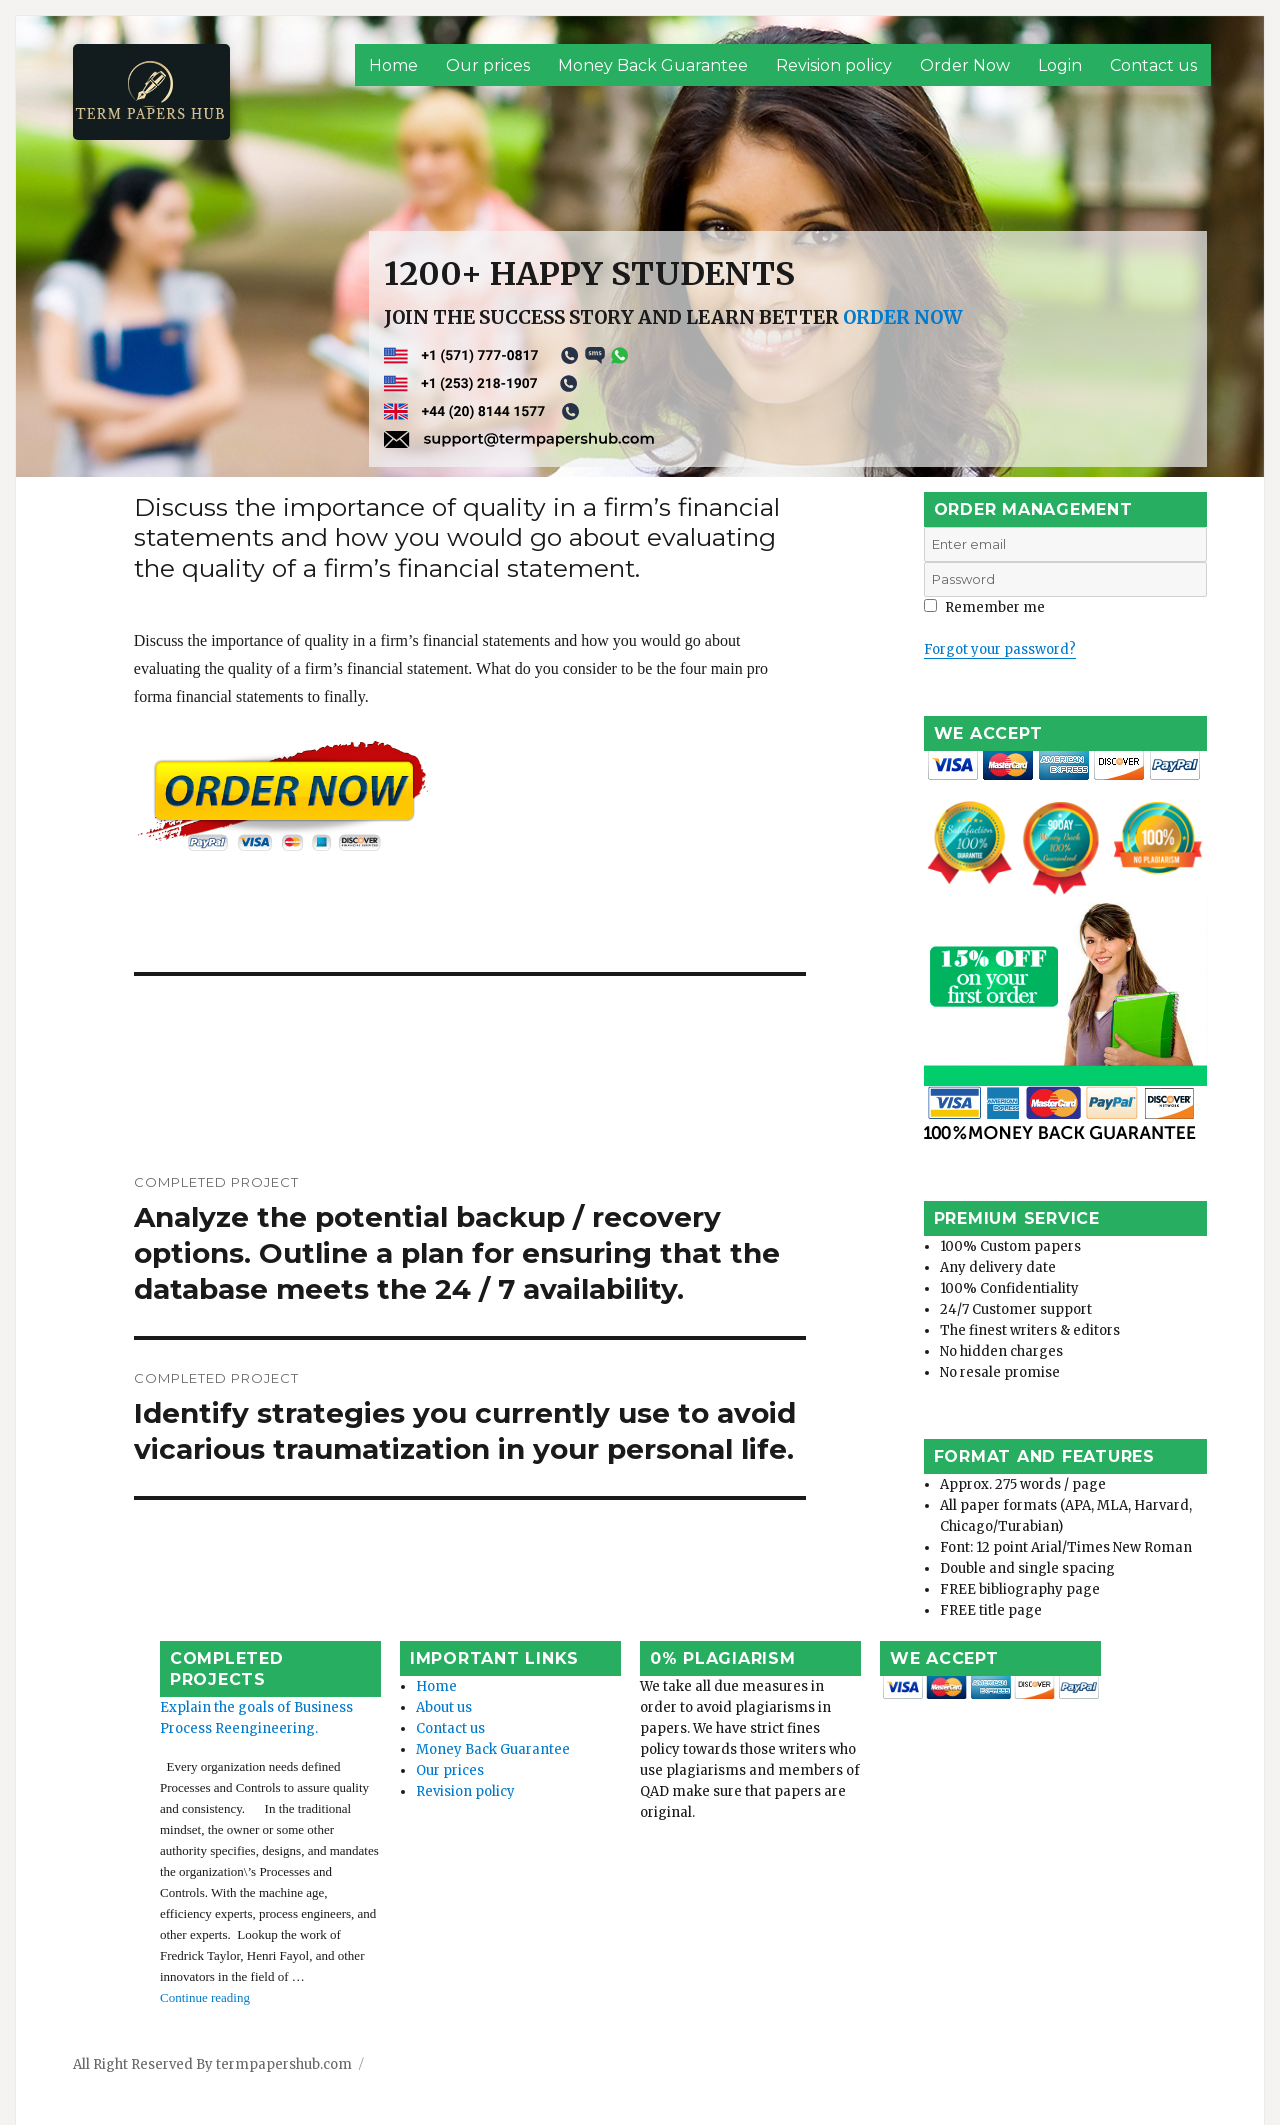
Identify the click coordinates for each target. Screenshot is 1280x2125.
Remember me (985, 607)
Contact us (1153, 65)
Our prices (488, 65)
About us (410, 1725)
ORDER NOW (903, 317)
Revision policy (834, 65)
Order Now (965, 65)
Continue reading (152, 1952)
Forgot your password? (1000, 649)
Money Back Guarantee (653, 65)
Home (393, 65)
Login (1060, 65)
